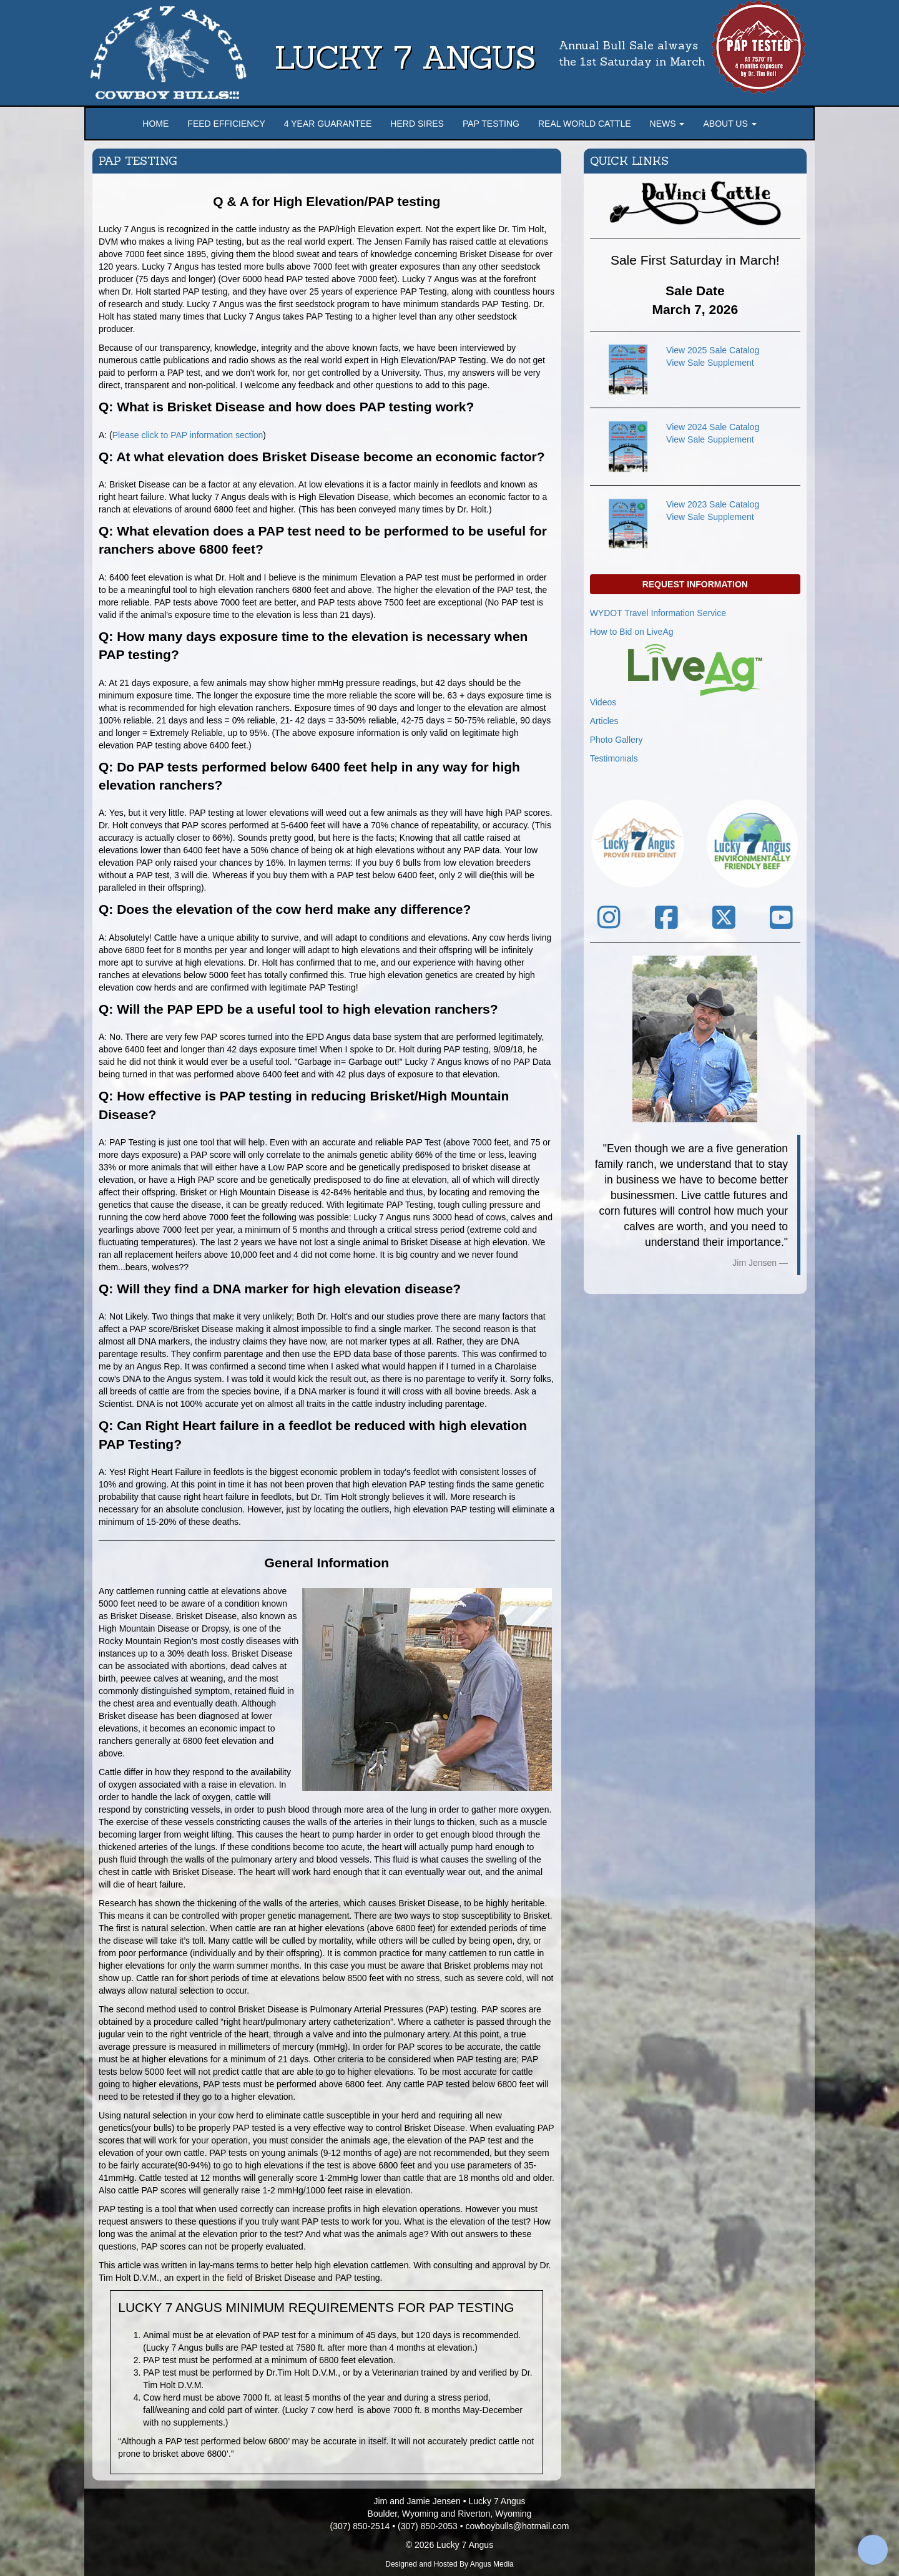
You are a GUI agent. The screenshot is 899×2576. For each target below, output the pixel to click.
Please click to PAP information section (187, 435)
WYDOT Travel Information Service (658, 613)
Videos (603, 702)
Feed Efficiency (226, 124)
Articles (604, 721)
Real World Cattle (584, 124)
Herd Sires (417, 124)
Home (155, 124)
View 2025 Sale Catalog (712, 350)
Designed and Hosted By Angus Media (449, 2564)
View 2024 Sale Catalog (712, 427)
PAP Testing (491, 124)
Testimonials (614, 758)
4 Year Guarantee (328, 124)
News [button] (667, 124)
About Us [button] (729, 124)
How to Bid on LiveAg (632, 632)
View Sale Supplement (710, 363)
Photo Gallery (616, 740)
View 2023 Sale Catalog (712, 504)
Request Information (695, 584)
